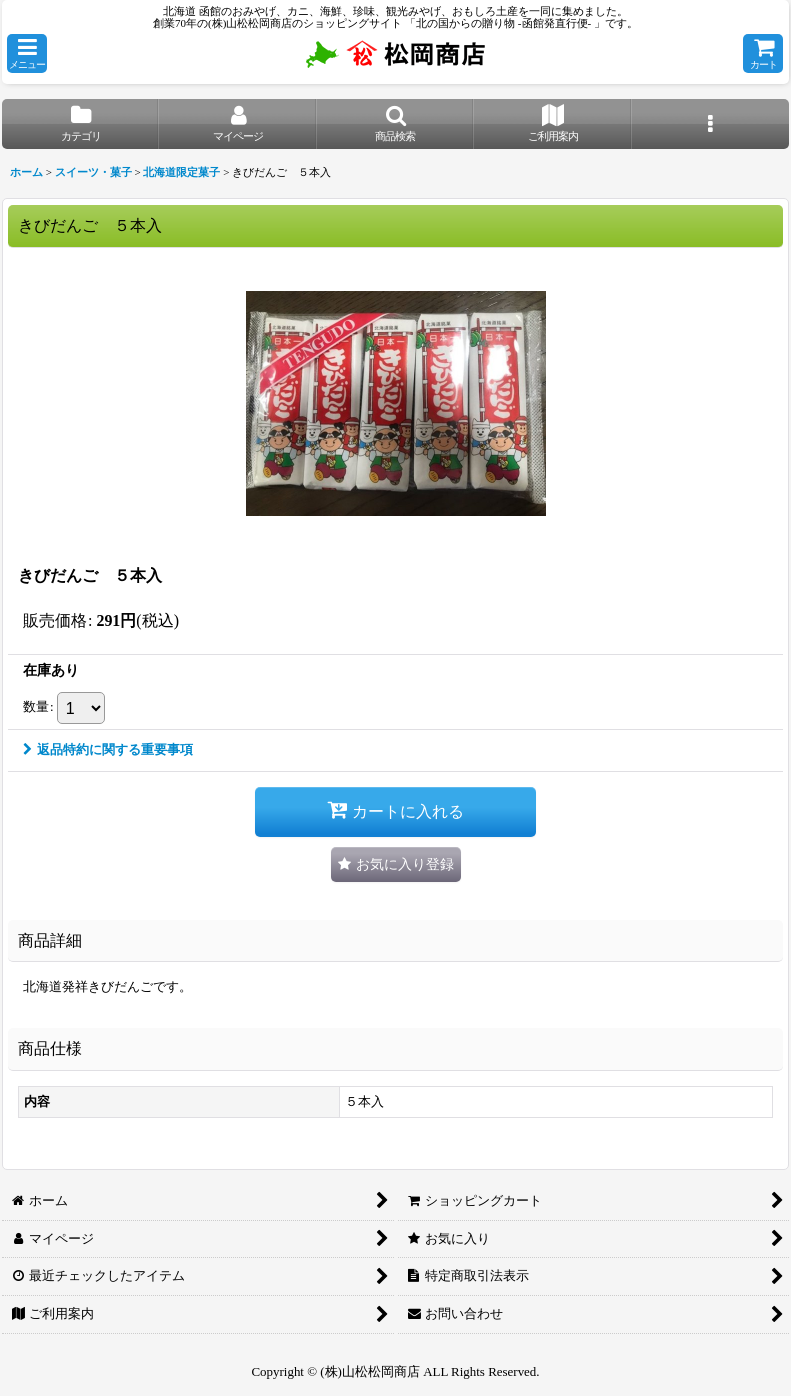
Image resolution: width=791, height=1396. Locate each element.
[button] (27, 53)
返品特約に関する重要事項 (108, 749)
